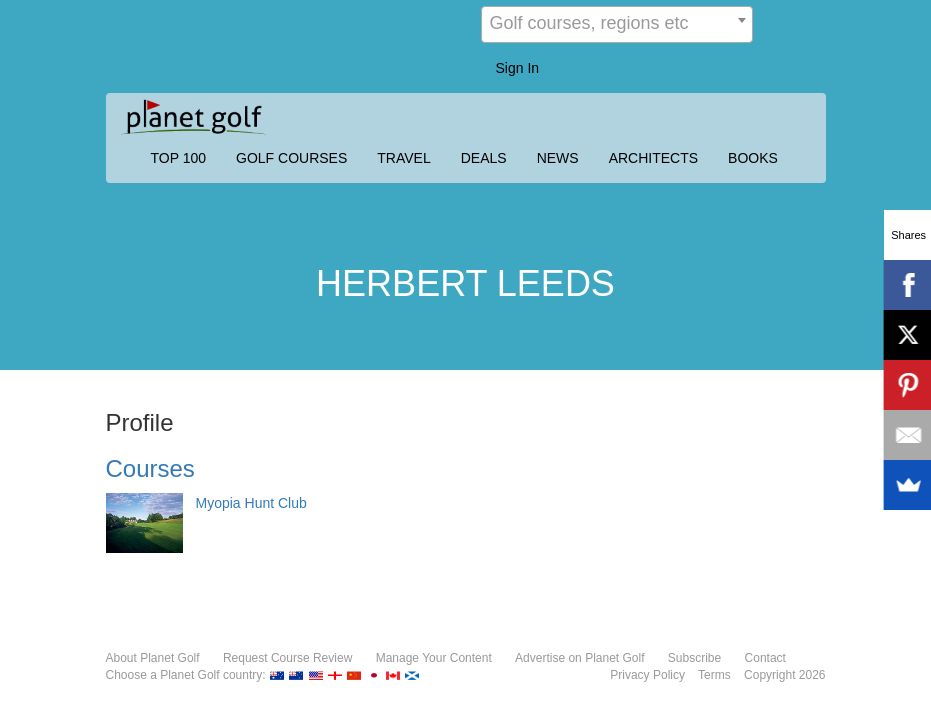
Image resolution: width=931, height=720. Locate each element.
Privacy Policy (647, 675)
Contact (765, 658)
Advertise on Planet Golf (579, 658)
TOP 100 (179, 158)
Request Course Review (287, 658)
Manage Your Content (434, 658)
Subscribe (694, 658)
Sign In (518, 68)
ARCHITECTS (653, 158)
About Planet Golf (153, 658)
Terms (714, 675)
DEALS (484, 158)
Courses (150, 468)
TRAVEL (403, 158)
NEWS (558, 158)
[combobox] (617, 24)
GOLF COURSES (291, 158)
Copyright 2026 (784, 675)
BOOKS (753, 158)
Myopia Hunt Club (251, 503)
